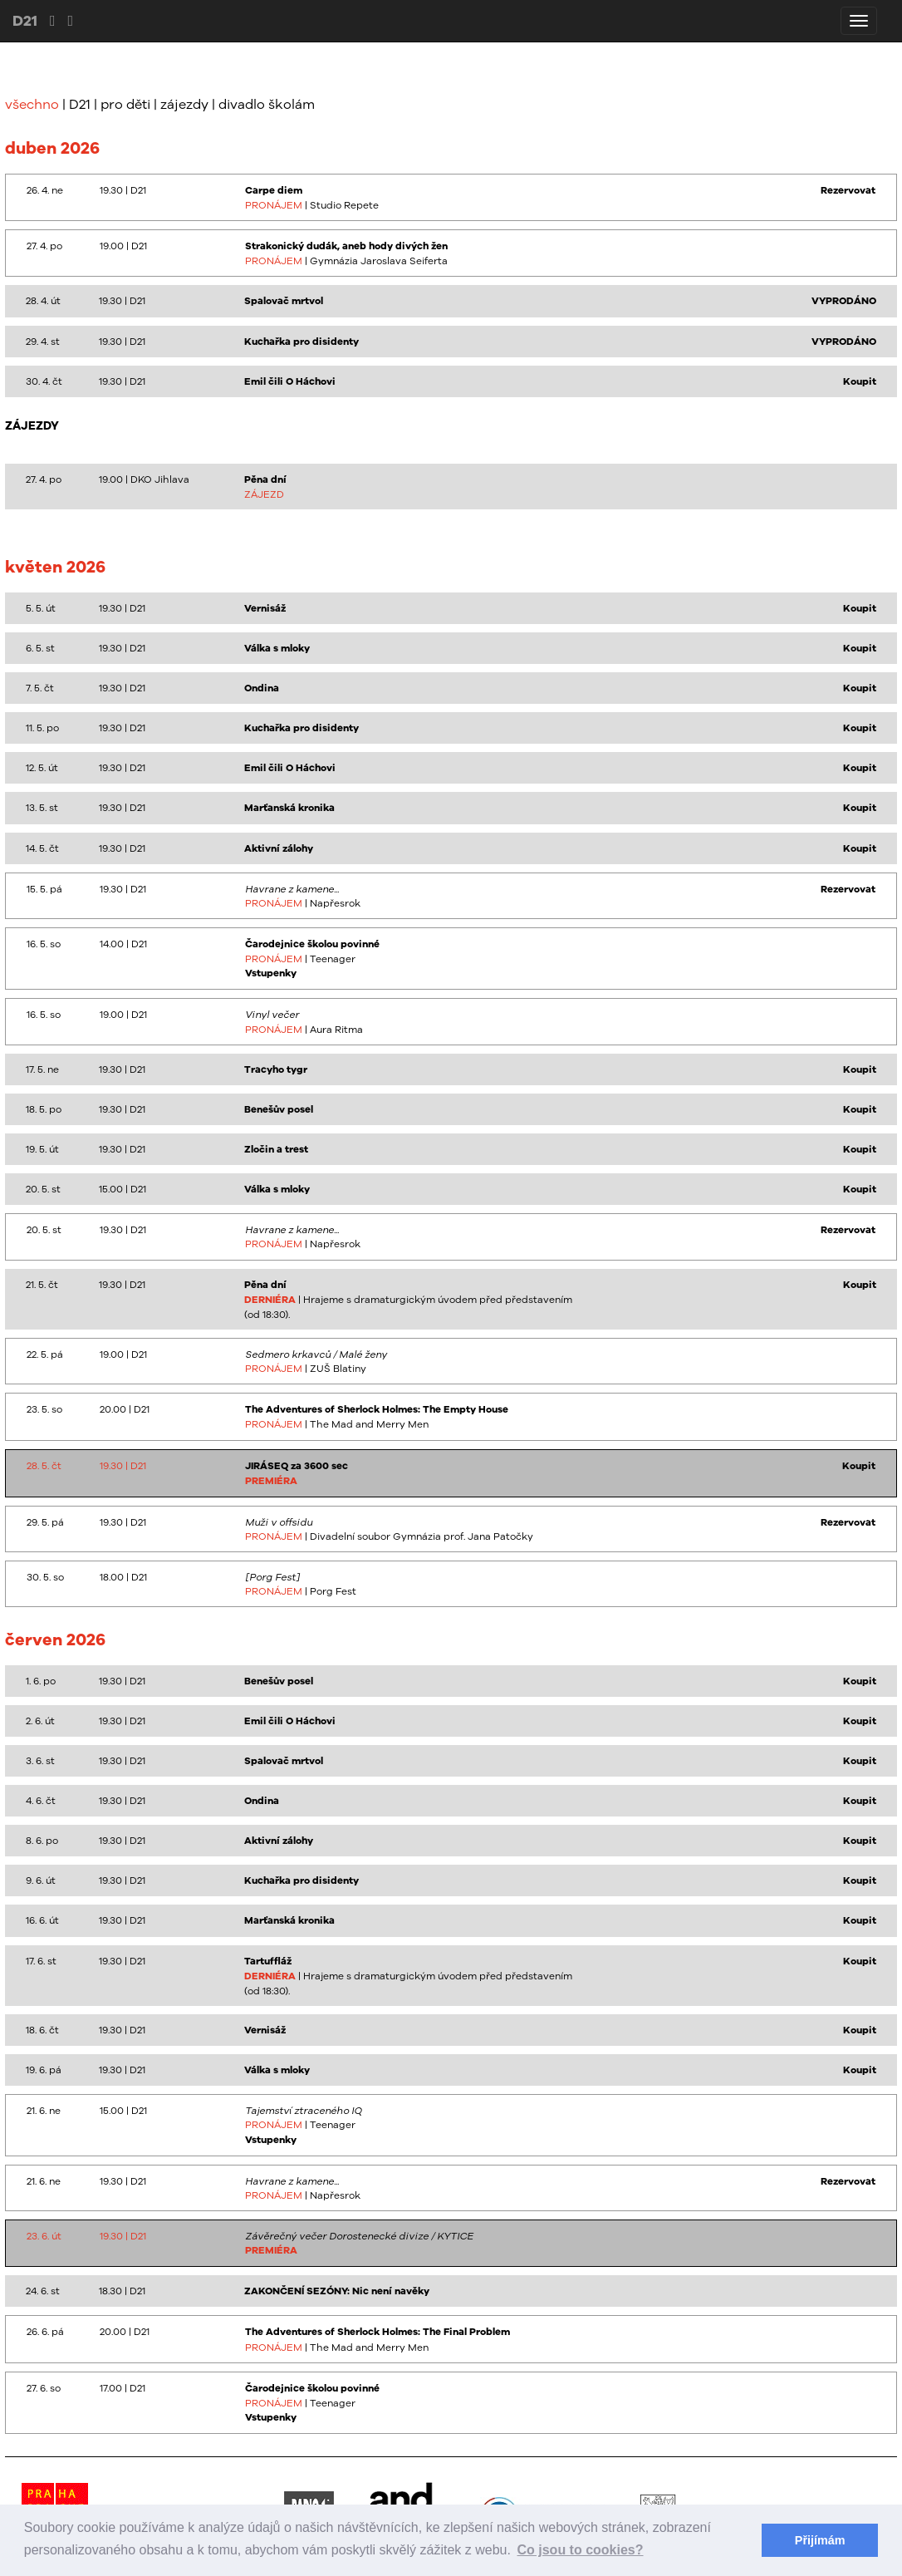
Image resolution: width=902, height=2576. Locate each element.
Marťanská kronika (289, 808)
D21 (24, 20)
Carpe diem (273, 190)
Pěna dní (265, 479)
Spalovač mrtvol (283, 301)
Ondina (261, 688)
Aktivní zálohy (278, 848)
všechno (32, 103)
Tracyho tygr (275, 1069)
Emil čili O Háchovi (290, 381)
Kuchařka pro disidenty (301, 341)
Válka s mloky (277, 648)
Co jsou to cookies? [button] (580, 2550)
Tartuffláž (268, 1961)
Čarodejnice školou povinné (312, 944)
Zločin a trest (276, 1149)
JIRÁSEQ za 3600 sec (296, 1466)
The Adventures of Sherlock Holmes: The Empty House (376, 1409)
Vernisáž (265, 608)
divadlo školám (266, 103)
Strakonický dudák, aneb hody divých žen (346, 246)
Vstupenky (271, 973)
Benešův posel (278, 1109)
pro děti (125, 103)
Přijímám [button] (820, 2540)
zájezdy (184, 103)
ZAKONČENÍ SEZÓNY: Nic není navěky (336, 2291)
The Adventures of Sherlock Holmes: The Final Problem (377, 2332)
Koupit (859, 381)
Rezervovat (848, 190)
